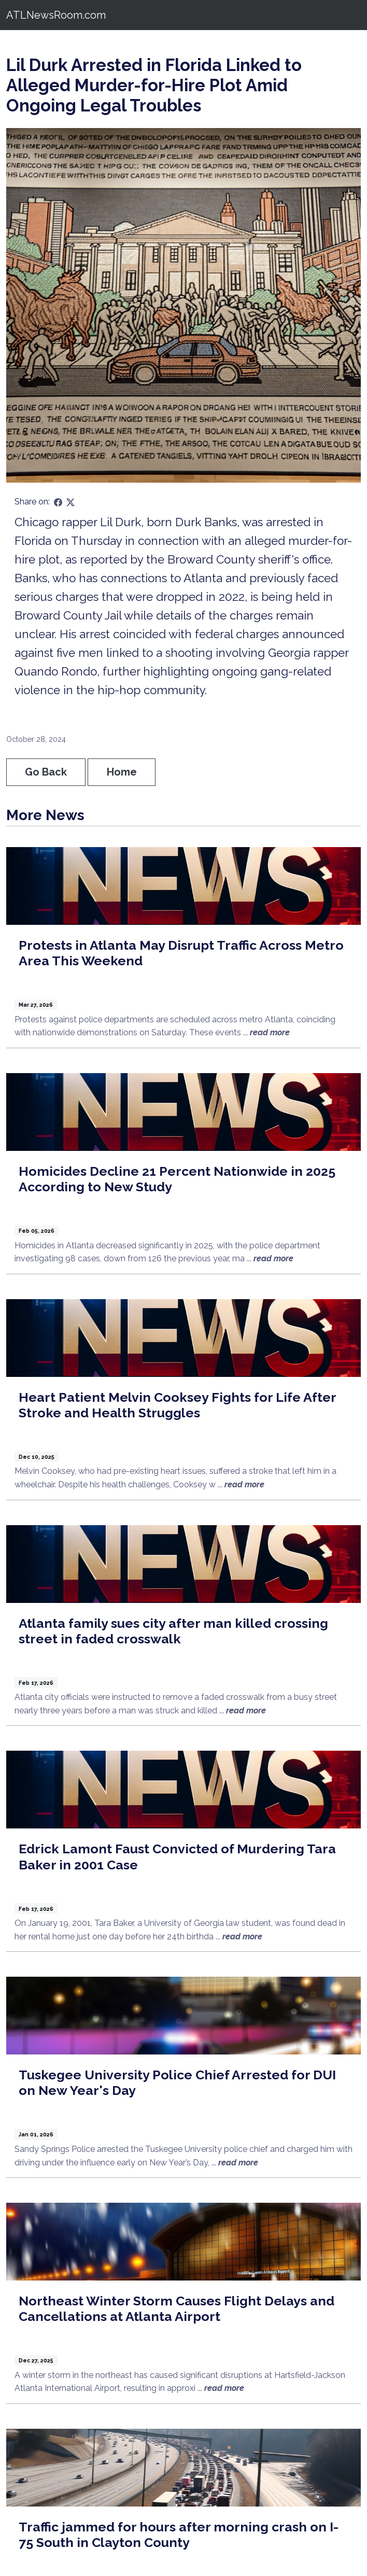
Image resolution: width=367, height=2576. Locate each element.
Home (122, 772)
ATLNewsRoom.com (56, 15)
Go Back (46, 772)
